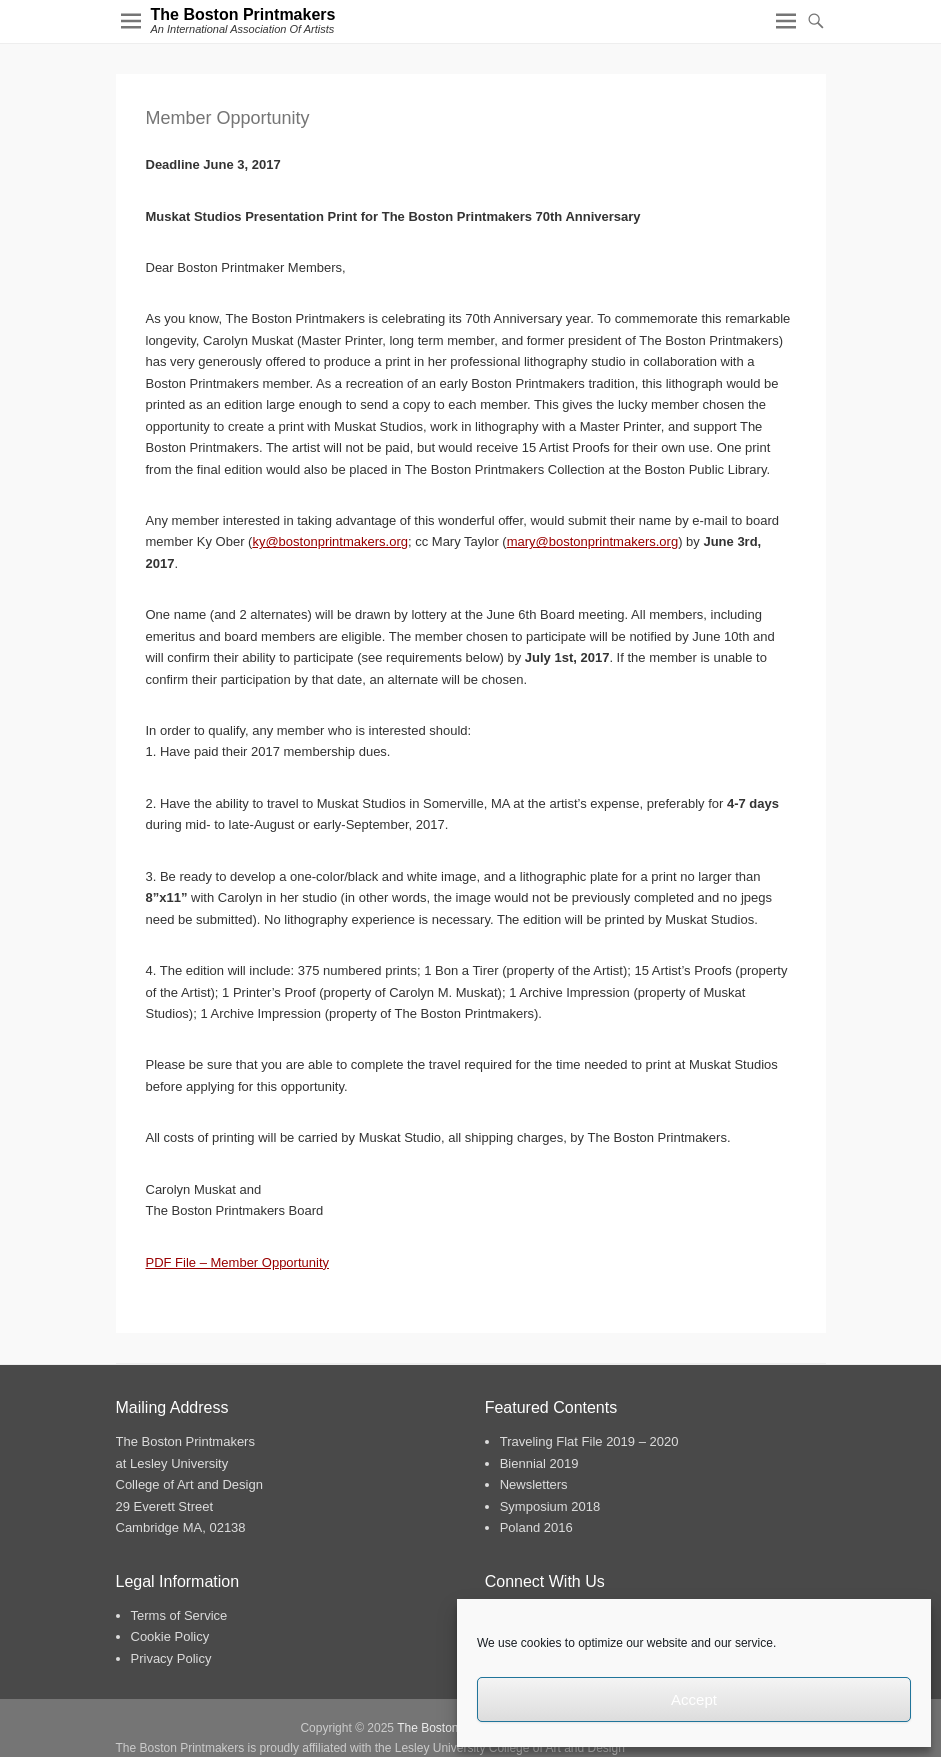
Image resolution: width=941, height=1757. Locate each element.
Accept (694, 1699)
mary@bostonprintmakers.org (592, 541)
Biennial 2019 (539, 1463)
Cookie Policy (170, 1636)
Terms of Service (179, 1615)
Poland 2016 (536, 1527)
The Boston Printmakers (243, 14)
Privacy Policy (171, 1658)
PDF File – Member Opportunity (238, 1262)
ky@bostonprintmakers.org (330, 541)
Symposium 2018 (550, 1506)
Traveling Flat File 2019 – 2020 (589, 1441)
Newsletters (534, 1484)
